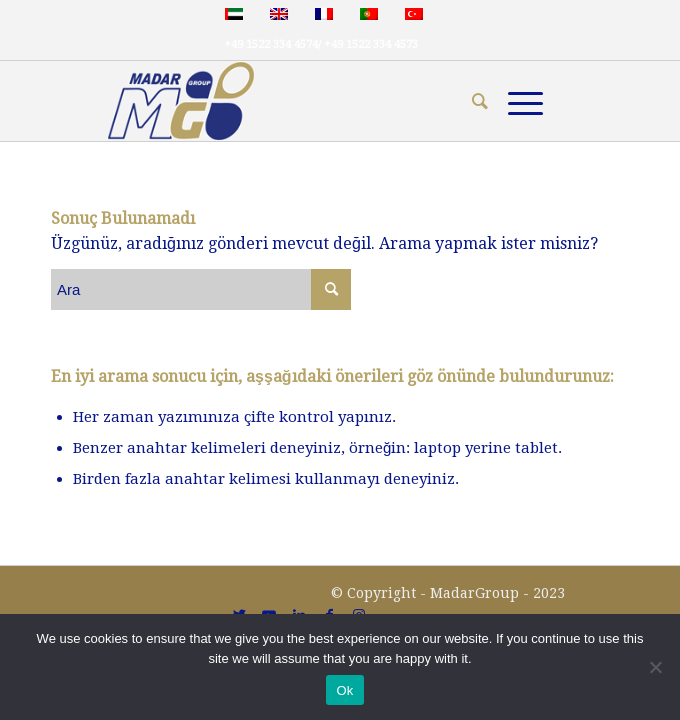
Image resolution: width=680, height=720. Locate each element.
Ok (344, 690)
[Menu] (515, 101)
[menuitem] (470, 101)
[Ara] (470, 101)
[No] (655, 667)
